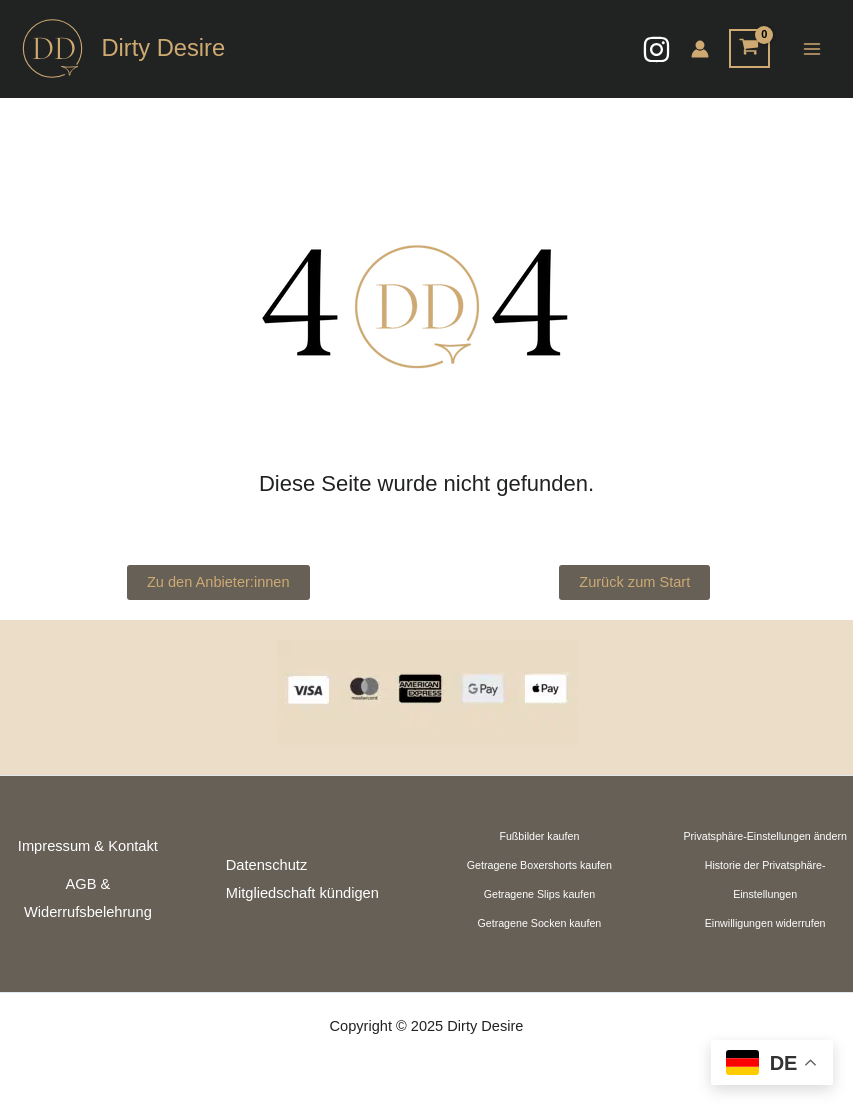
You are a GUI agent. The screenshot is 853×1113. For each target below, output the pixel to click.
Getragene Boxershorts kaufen (539, 865)
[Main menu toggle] (811, 48)
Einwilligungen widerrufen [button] (765, 923)
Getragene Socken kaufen (539, 923)
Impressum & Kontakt (88, 846)
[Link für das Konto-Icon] (700, 49)
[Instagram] (656, 49)
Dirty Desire (163, 48)
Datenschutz (266, 865)
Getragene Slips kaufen (539, 894)
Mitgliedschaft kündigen (302, 893)
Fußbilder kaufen (539, 836)
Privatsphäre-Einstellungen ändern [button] (765, 836)
